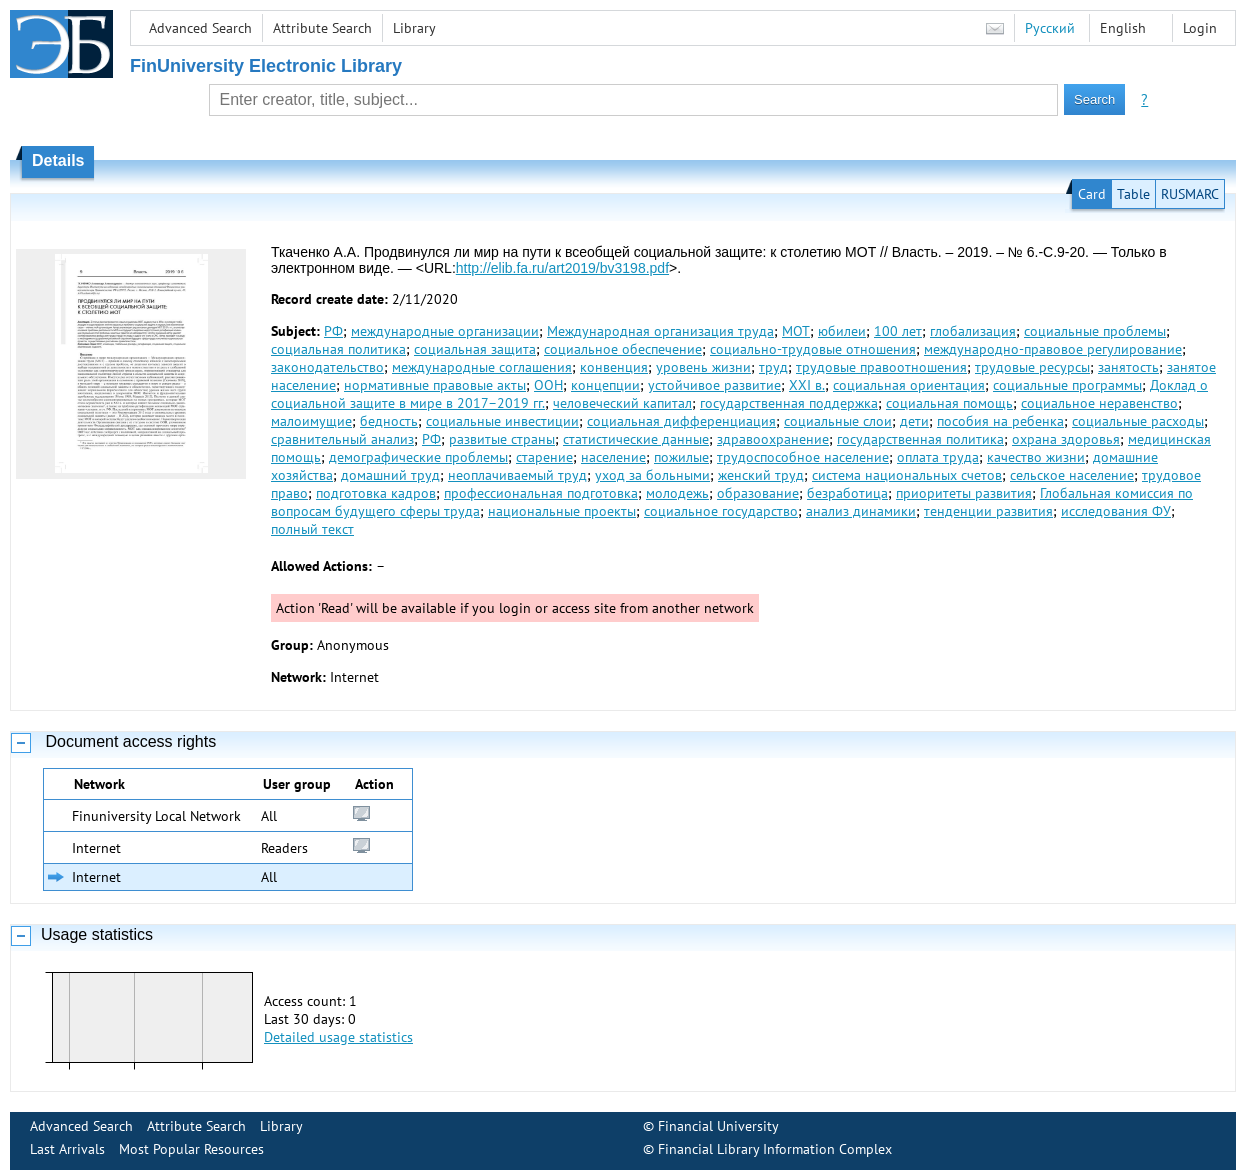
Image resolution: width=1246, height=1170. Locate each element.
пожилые (681, 457)
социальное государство (721, 511)
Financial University (718, 1126)
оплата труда (938, 457)
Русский (1050, 28)
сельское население (1072, 475)
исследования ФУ (1116, 511)
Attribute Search (322, 28)
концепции (605, 385)
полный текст (312, 529)
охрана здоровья (1066, 439)
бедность (389, 421)
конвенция (614, 367)
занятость (1128, 367)
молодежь (677, 493)
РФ (333, 331)
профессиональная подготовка (541, 493)
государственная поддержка (789, 403)
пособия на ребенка (1000, 421)
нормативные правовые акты (435, 385)
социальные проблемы (1095, 331)
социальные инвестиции (502, 421)
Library (414, 28)
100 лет (898, 331)
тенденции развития (988, 511)
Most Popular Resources (191, 1149)
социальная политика (338, 349)
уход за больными (652, 475)
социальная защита (475, 349)
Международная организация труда (660, 331)
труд (773, 367)
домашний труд (390, 475)
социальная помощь (949, 403)
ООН (548, 385)
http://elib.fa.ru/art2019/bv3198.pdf (562, 268)
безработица (847, 493)
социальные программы (1067, 385)
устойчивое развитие (714, 385)
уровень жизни (703, 367)
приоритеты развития (964, 493)
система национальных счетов (907, 475)
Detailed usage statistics (338, 1037)
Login (1200, 28)
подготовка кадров (376, 493)
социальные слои (838, 421)
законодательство (327, 367)
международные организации (445, 331)
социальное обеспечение (623, 349)
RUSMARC (1190, 194)
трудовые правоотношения (881, 367)
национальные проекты (562, 511)
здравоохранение (773, 439)
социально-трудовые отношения (813, 349)
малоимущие (311, 421)
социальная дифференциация (681, 421)
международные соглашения (482, 367)
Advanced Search (200, 28)
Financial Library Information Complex (775, 1149)
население (613, 457)
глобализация (973, 331)
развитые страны (502, 439)
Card (1092, 194)
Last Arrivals (67, 1149)
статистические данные (636, 439)
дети (914, 421)
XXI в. (807, 385)
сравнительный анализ (342, 439)
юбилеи (842, 331)
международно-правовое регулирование (1053, 349)
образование (758, 493)
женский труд (761, 475)
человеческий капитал (622, 403)
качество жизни (1036, 457)
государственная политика (920, 439)
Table (1133, 194)
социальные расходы (1138, 421)
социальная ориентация (909, 385)
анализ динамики (861, 511)
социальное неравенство (1099, 403)
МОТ (796, 331)
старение (544, 457)
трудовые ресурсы (1032, 367)
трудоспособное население (803, 457)
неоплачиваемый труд (517, 475)
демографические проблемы (418, 457)
